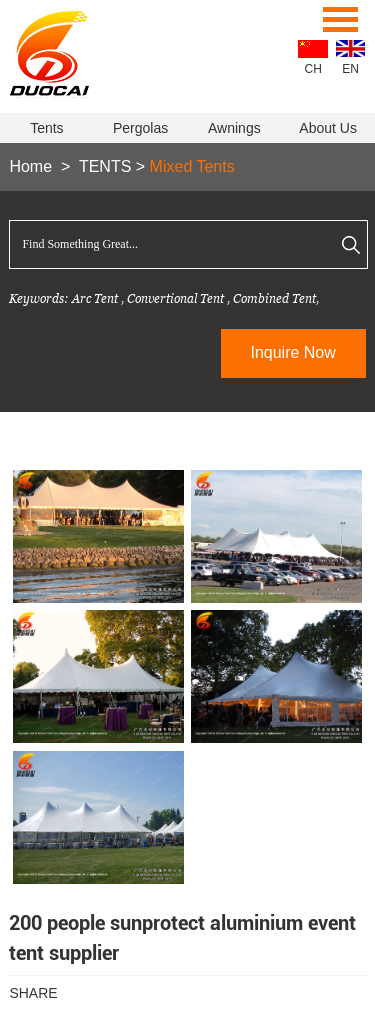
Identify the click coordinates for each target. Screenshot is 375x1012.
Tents (46, 128)
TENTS (105, 166)
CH (313, 69)
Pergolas (140, 128)
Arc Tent (95, 299)
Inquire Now (292, 352)
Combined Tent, (276, 299)
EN (350, 69)
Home (30, 166)
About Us (328, 128)
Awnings (234, 128)
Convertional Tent (177, 299)
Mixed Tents (192, 166)
